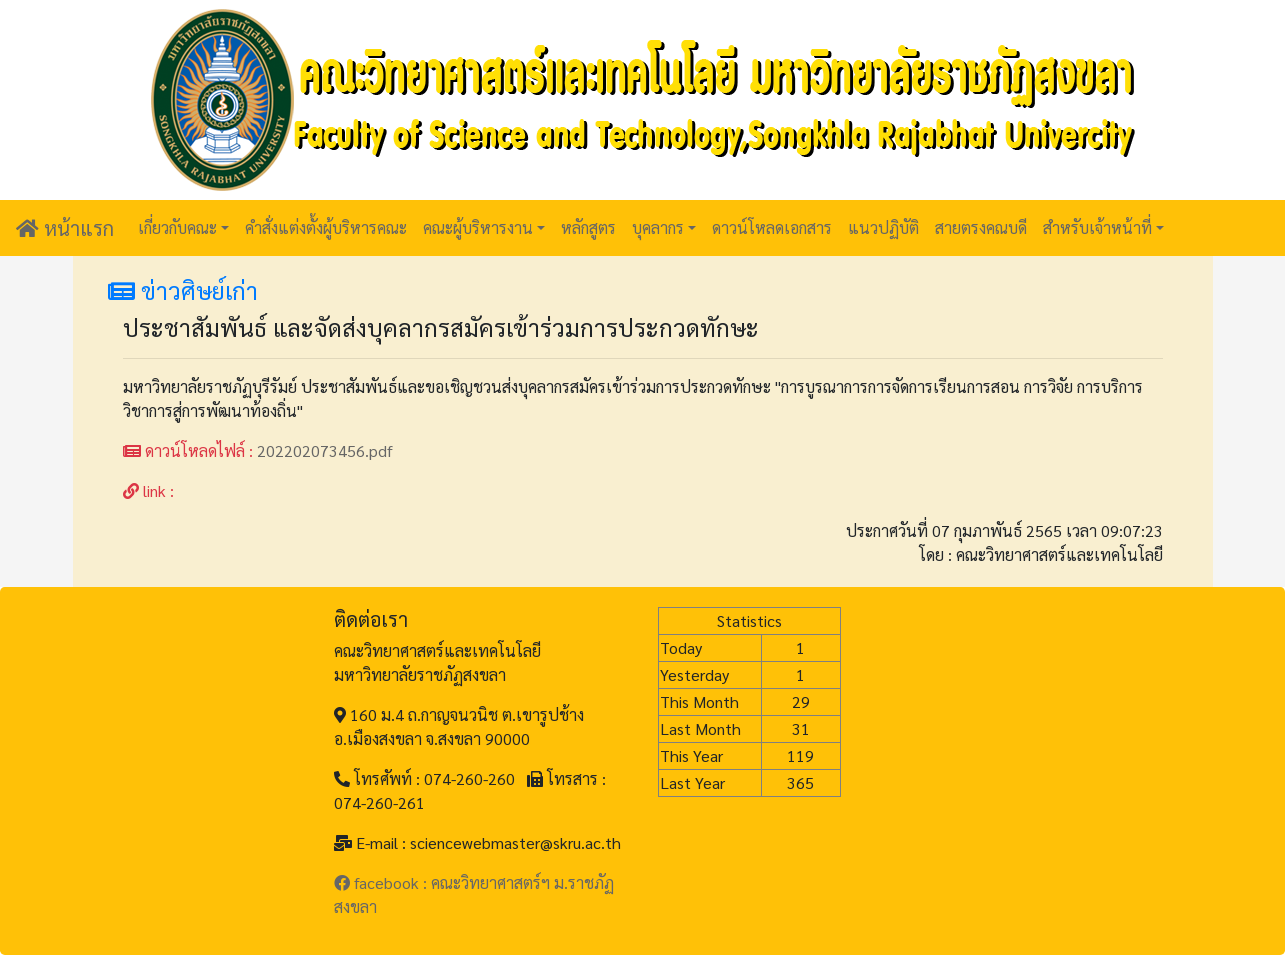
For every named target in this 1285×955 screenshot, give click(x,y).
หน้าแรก (65, 228)
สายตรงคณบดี (981, 227)
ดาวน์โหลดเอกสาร (772, 227)
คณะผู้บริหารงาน (478, 227)
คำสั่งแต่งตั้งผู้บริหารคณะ (326, 227)
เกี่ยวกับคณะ (177, 227)
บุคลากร (658, 227)
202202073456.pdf (325, 450)
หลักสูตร (588, 227)
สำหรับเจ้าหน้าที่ (1097, 227)
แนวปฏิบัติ (883, 227)
